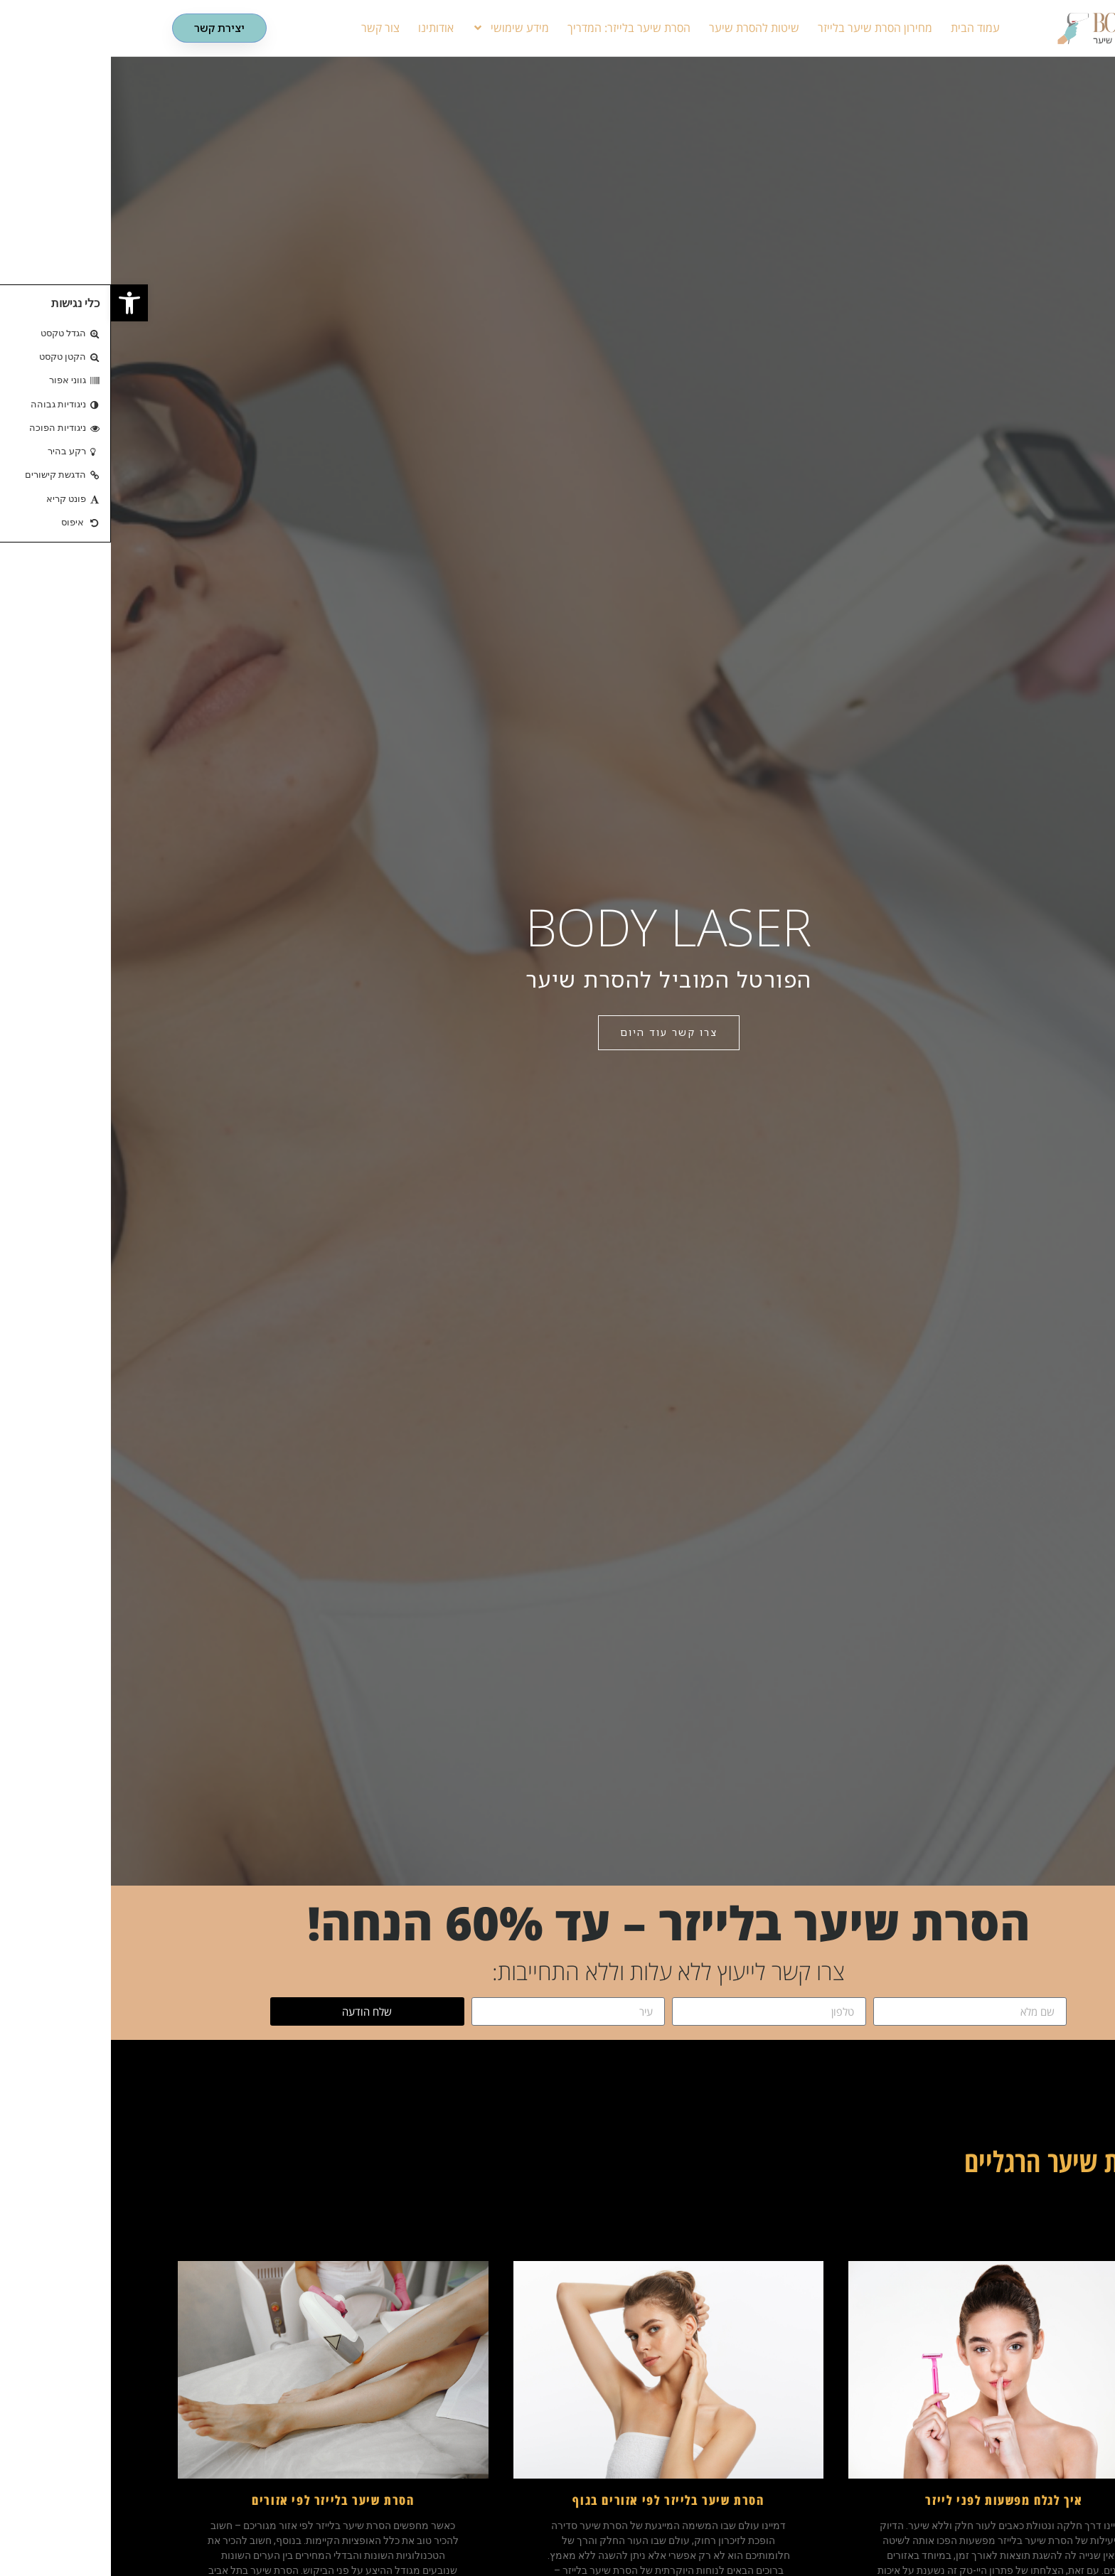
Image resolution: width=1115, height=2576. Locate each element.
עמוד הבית (864, 28)
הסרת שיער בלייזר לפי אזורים (222, 2499)
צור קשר (269, 28)
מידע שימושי (399, 28)
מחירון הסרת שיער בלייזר (764, 28)
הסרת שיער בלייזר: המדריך (518, 28)
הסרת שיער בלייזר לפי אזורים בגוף (557, 2499)
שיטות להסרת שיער (643, 28)
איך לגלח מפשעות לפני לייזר (892, 2499)
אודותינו (325, 28)
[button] (18, 302)
